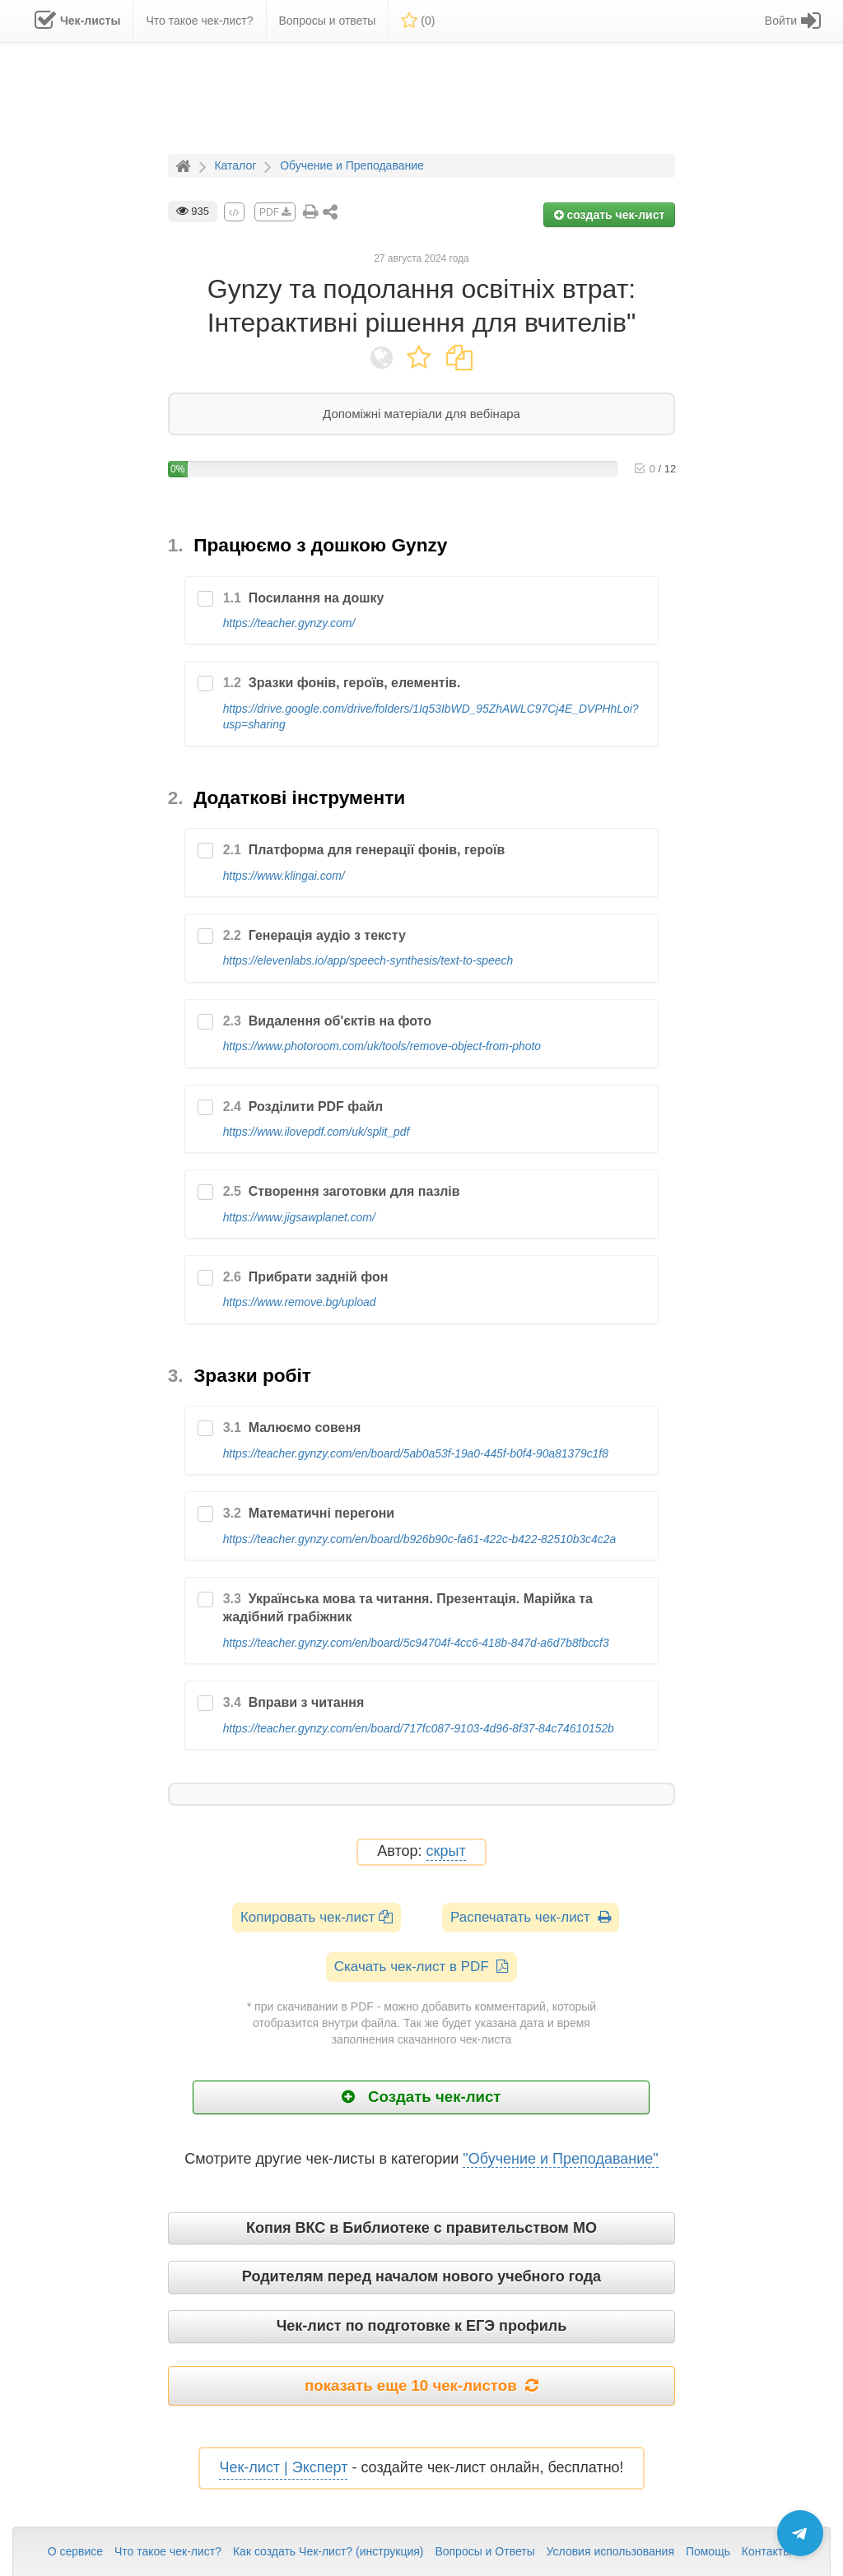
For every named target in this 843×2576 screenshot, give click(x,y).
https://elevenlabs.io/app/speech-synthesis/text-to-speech (368, 960)
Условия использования (610, 2551)
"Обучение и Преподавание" (560, 2159)
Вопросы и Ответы (484, 2551)
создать (609, 214)
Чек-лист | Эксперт (283, 2467)
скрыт (446, 1851)
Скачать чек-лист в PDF (422, 1966)
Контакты (766, 2551)
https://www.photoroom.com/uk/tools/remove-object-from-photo (382, 1046)
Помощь (708, 2551)
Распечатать (530, 1917)
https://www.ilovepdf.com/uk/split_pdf (316, 1131)
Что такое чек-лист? (167, 2551)
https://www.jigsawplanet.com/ (299, 1217)
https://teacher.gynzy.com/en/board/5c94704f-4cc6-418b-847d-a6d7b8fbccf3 (416, 1642)
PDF (275, 212)
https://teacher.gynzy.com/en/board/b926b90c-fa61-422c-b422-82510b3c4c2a (419, 1539)
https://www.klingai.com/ (284, 875)
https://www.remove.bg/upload (299, 1302)
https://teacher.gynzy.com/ (289, 623)
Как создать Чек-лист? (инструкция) (328, 2551)
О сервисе (75, 2551)
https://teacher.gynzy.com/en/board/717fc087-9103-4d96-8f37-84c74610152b (418, 1728)
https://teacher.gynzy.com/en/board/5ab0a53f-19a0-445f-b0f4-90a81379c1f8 (415, 1453)
